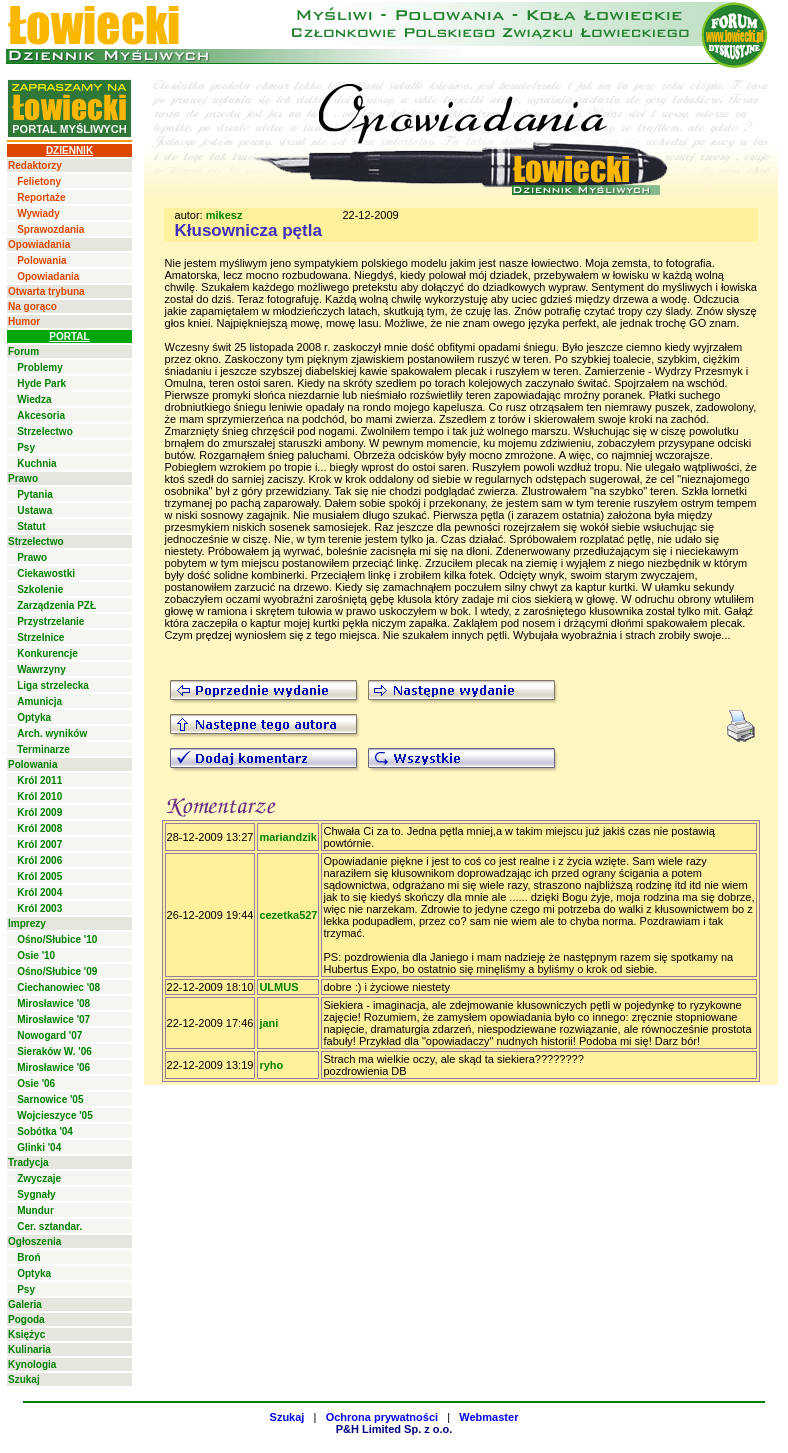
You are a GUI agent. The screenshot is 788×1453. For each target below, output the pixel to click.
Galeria (25, 1304)
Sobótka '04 (45, 1131)
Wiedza (34, 399)
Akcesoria (41, 415)
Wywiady (38, 213)
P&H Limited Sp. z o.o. (394, 1429)
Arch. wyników (52, 733)
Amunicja (39, 701)
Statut (31, 526)
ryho (271, 1065)
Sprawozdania (50, 229)
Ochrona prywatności (382, 1417)
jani (268, 1023)
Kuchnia (36, 463)
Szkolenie (40, 589)
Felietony (39, 181)
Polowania (41, 260)
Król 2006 (39, 860)
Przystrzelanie (50, 621)
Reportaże (41, 197)
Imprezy (27, 923)
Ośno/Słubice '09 (57, 971)
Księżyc (26, 1334)
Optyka (34, 717)
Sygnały (36, 1194)
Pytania (35, 494)
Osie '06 (36, 1083)
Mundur (35, 1210)
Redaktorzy (35, 165)
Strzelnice (40, 637)
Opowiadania (39, 244)
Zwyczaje (39, 1178)
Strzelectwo (45, 431)
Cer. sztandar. (49, 1226)
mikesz (224, 215)
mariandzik (287, 837)
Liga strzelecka (53, 685)
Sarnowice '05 (50, 1099)
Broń (28, 1257)
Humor (24, 321)
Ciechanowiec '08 (58, 987)
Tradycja (28, 1162)
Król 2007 (39, 844)
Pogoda (26, 1319)
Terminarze (43, 749)
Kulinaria (29, 1349)
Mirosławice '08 (53, 1003)
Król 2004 (39, 892)
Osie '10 (36, 955)
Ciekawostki (46, 573)
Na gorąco (32, 306)
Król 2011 (39, 780)
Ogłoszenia (34, 1241)
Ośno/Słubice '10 (57, 939)
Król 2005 (39, 876)
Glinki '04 (39, 1147)
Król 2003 (39, 908)
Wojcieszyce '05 (55, 1115)
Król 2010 (39, 796)
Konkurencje (47, 653)
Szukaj (24, 1379)
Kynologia (32, 1364)
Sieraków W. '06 (54, 1051)
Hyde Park (41, 383)
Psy (26, 447)
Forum (23, 351)
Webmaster (488, 1417)
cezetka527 (288, 915)
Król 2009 (39, 812)
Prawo (23, 478)
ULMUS (278, 987)
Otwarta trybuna (46, 291)
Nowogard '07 (49, 1035)
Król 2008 (39, 828)
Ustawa (34, 510)
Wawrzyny (41, 669)
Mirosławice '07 (53, 1019)
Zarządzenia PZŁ (56, 605)
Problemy (40, 367)
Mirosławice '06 (53, 1067)
